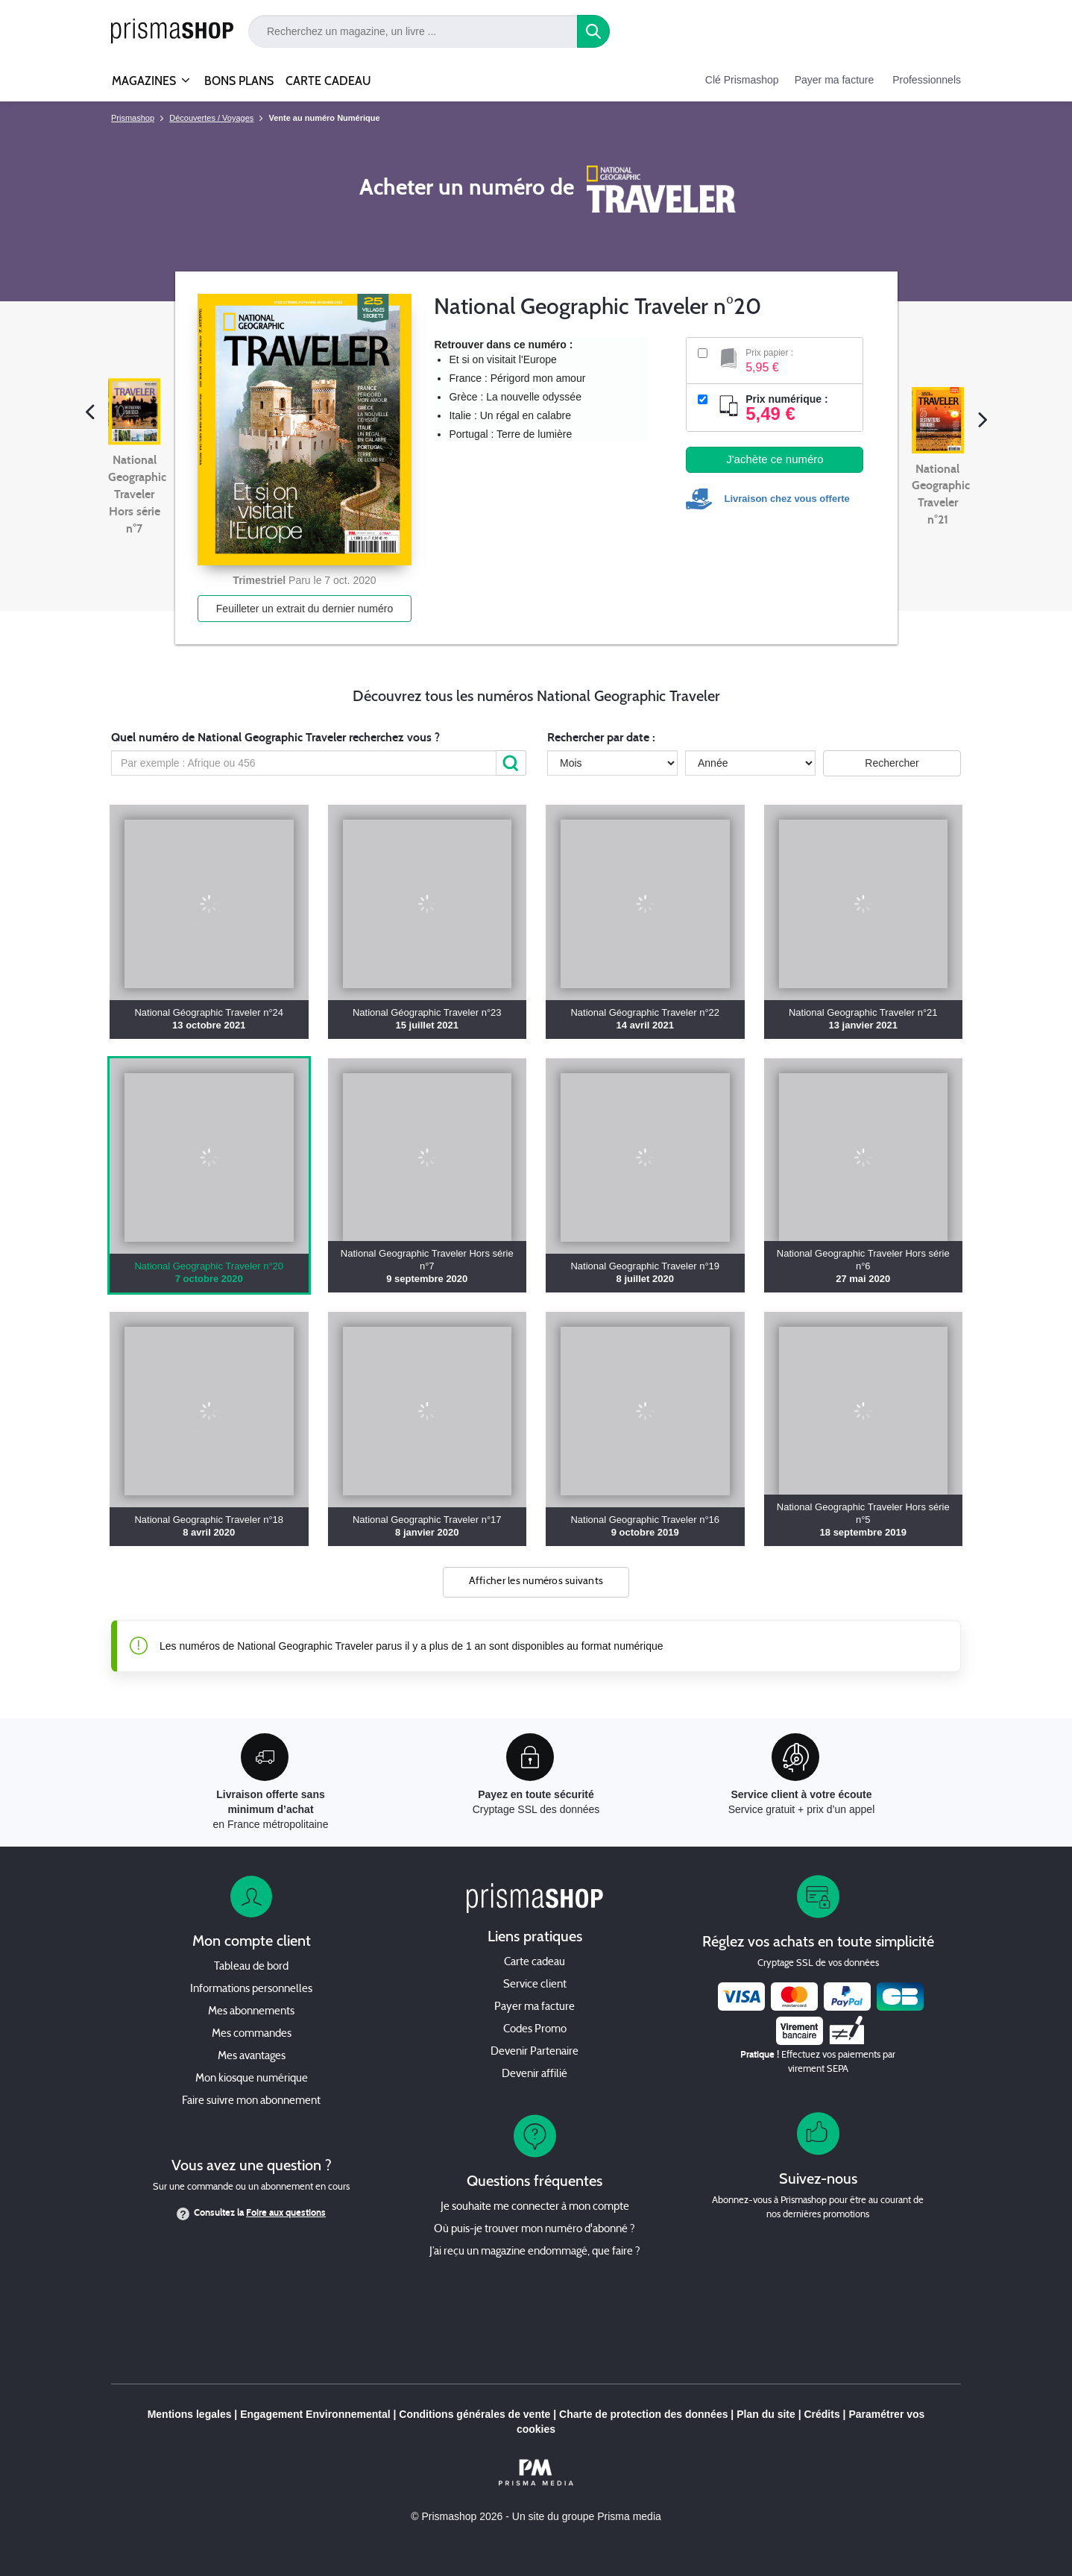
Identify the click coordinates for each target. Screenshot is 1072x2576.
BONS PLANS (239, 81)
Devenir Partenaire (534, 2052)
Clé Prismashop (742, 80)
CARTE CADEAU (328, 81)
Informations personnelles (251, 1989)
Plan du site (766, 2414)
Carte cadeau (534, 1962)
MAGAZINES (144, 74)
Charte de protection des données (643, 2414)
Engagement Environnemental (315, 2414)
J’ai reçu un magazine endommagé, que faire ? (534, 2252)
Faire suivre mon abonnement (251, 2101)
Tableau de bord (251, 1967)
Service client (535, 1985)
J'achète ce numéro (774, 459)
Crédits (821, 2414)
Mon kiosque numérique (251, 2079)
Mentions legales (190, 2414)
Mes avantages (252, 2056)
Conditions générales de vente (474, 2414)
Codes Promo (535, 2029)
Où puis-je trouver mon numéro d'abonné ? (534, 2229)
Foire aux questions (286, 2213)
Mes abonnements (251, 2011)
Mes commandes (251, 2034)
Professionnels (926, 80)
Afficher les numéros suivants (536, 1581)
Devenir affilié (534, 2074)
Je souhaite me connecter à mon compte (535, 2207)
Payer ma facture (834, 80)
